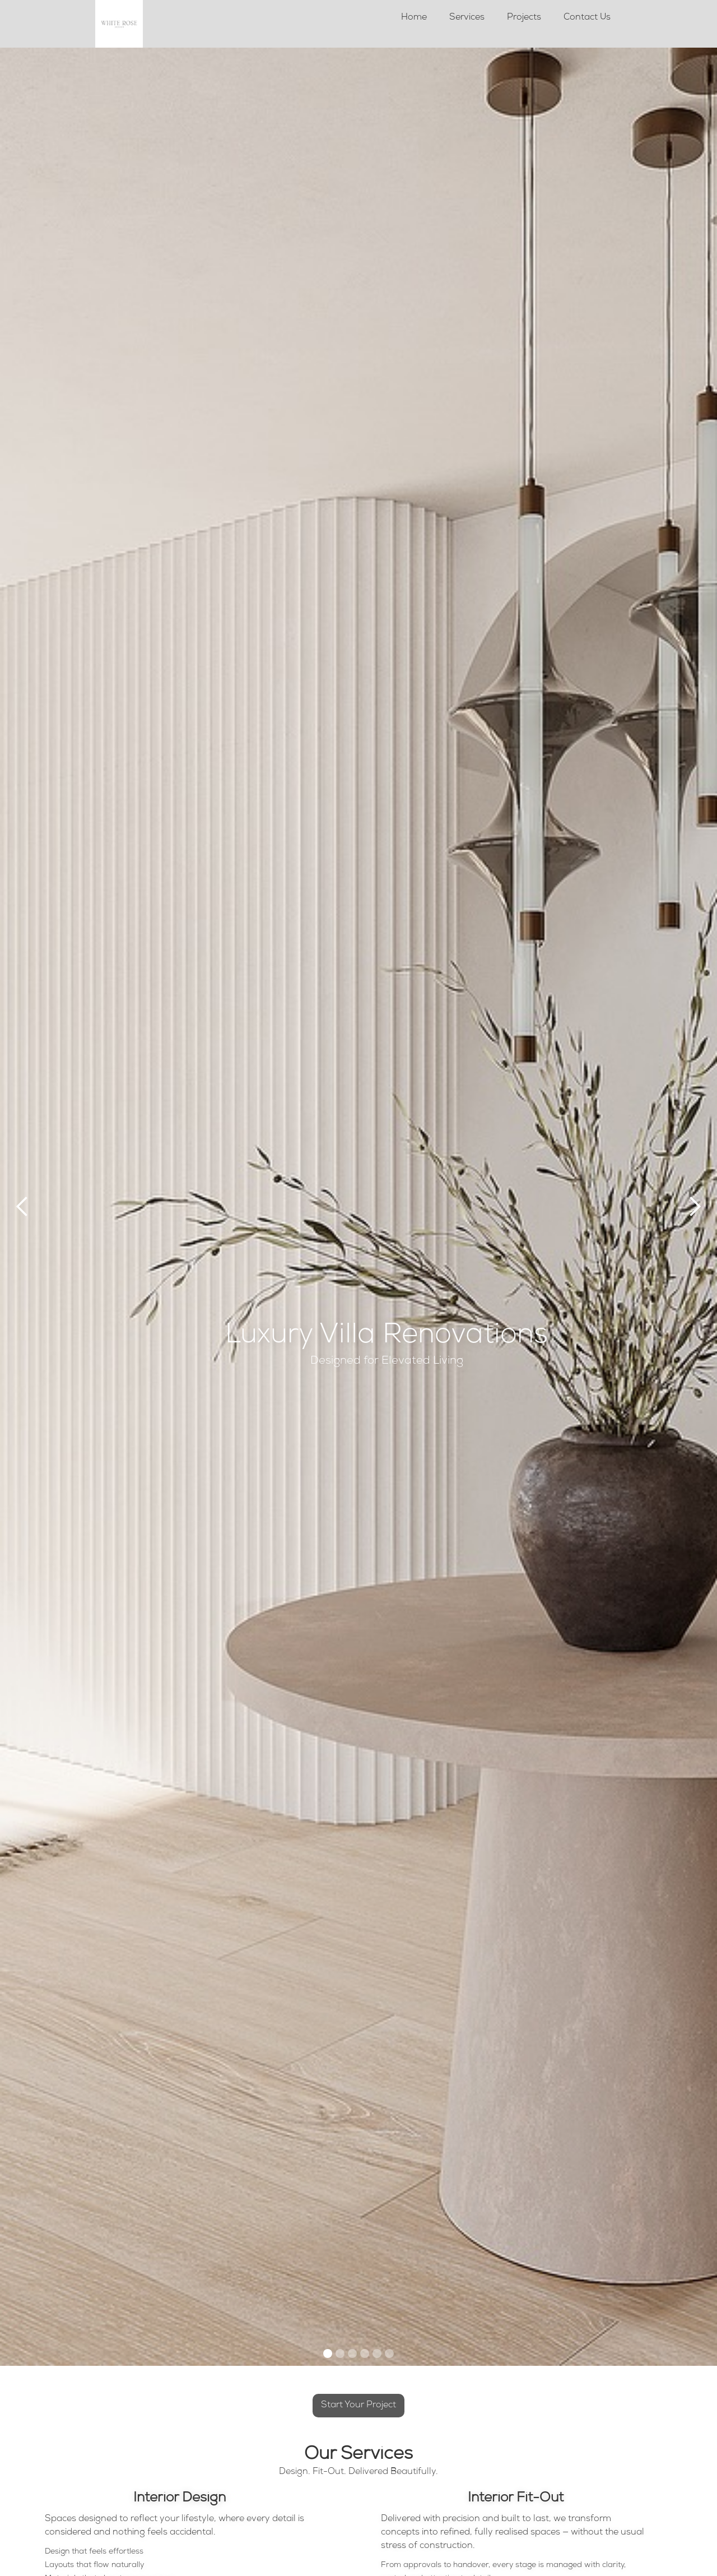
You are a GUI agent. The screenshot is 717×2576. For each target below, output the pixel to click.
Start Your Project (358, 2405)
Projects (524, 17)
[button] (22, 1207)
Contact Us (587, 17)
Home (414, 17)
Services (467, 17)
